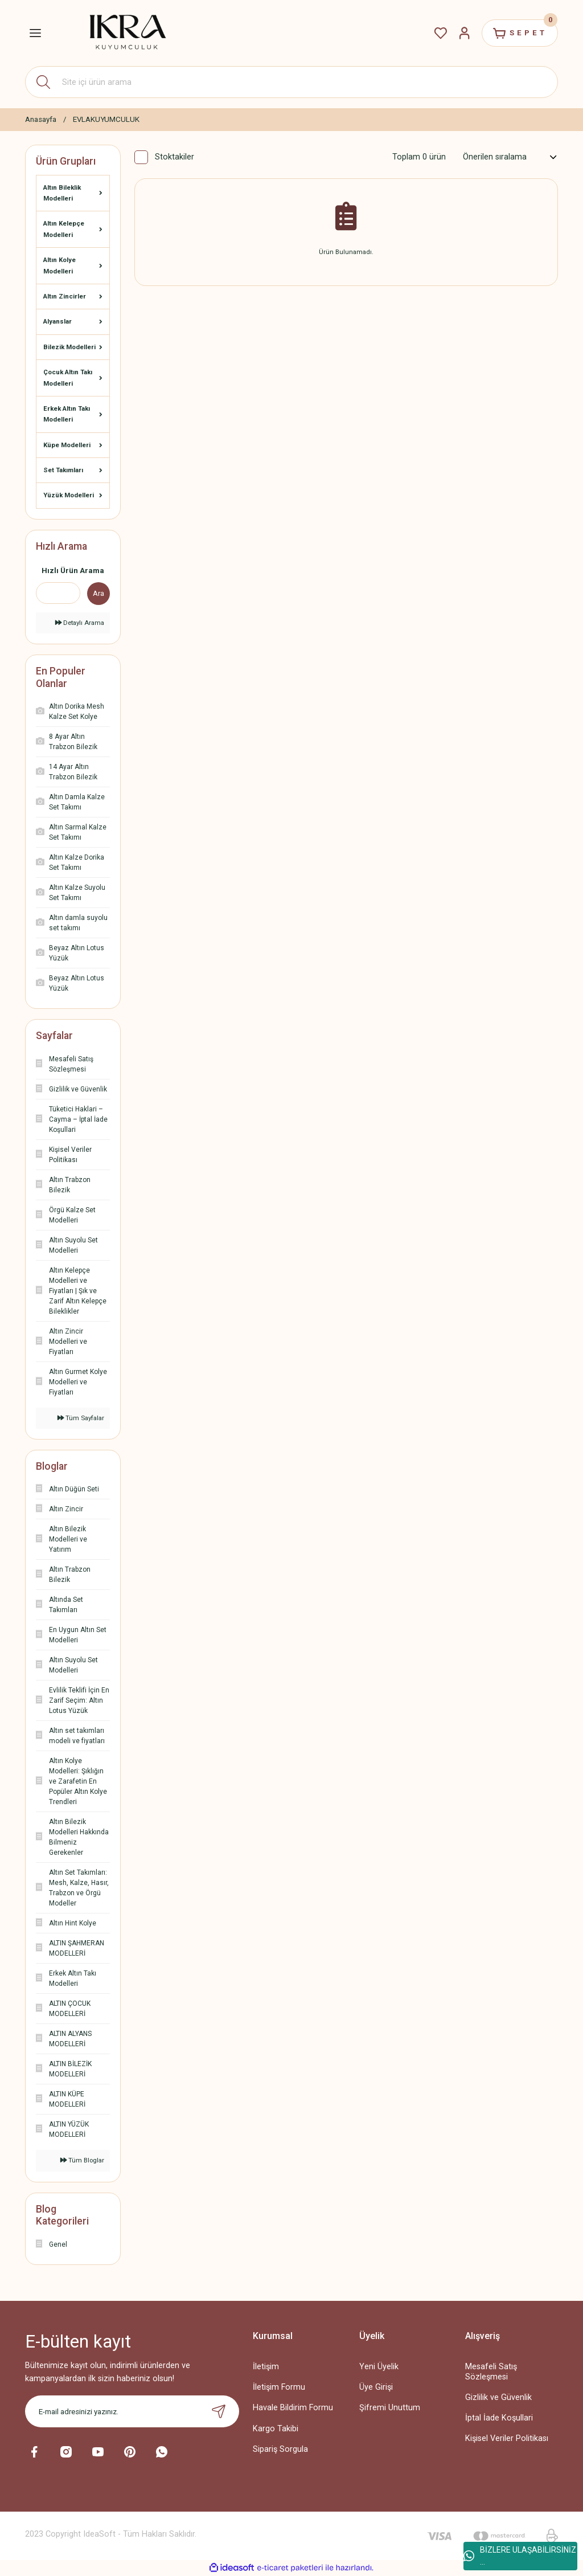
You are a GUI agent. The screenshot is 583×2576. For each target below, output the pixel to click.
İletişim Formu (279, 2387)
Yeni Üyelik (379, 2366)
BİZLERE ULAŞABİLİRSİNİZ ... (519, 2555)
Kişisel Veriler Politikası (506, 2438)
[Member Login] (464, 33)
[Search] (291, 82)
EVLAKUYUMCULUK (106, 119)
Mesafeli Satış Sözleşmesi (491, 2371)
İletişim (266, 2366)
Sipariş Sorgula (280, 2449)
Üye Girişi (376, 2387)
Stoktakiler (174, 157)
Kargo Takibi (275, 2429)
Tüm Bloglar (82, 2160)
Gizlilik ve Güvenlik (498, 2397)
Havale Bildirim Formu (293, 2408)
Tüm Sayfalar (81, 1418)
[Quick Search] (58, 593)
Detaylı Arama (79, 623)
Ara (98, 593)
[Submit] (218, 2411)
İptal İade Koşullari (499, 2418)
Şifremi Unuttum (389, 2408)
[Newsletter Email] (132, 2411)
